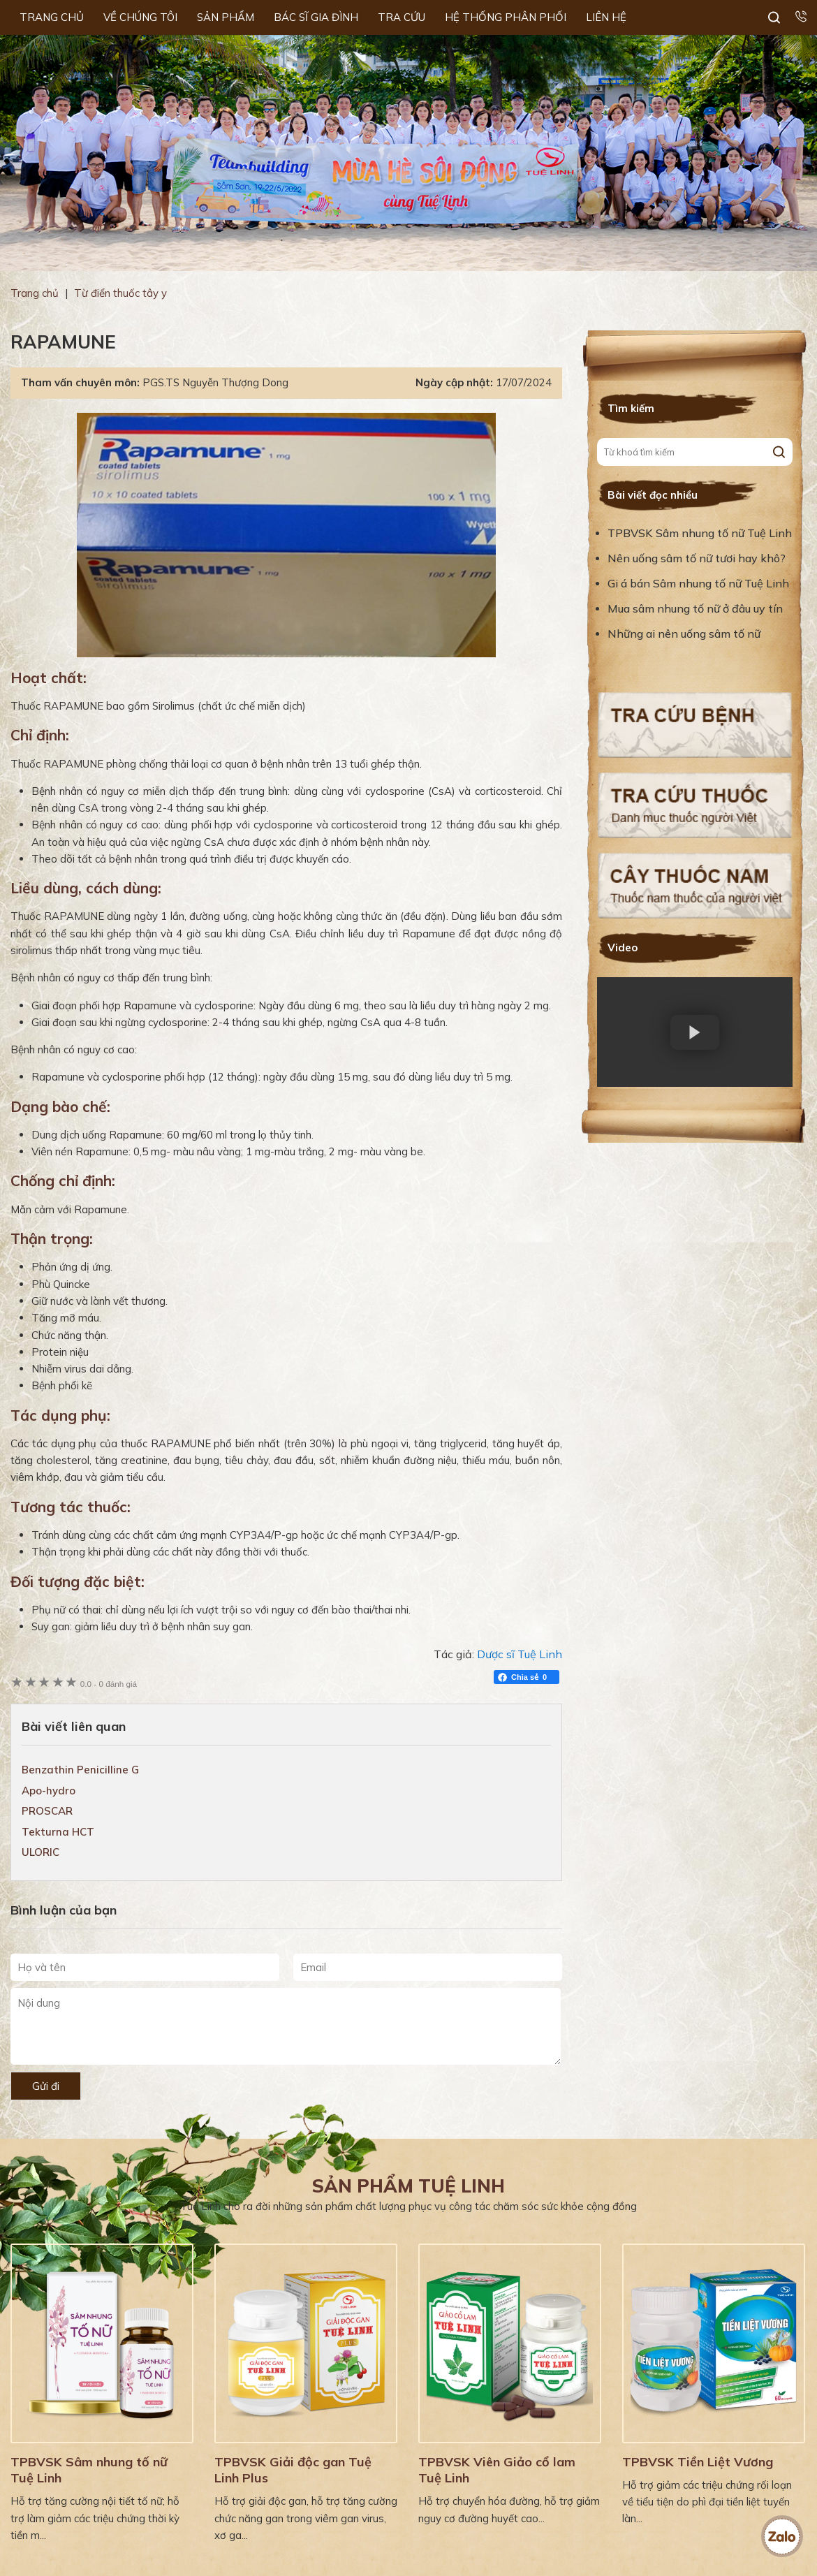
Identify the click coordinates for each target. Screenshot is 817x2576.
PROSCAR (47, 1810)
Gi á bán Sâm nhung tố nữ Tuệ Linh (698, 583)
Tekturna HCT (58, 1831)
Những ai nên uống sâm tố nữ (685, 634)
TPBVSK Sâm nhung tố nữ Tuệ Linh (700, 533)
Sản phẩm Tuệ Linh (408, 2185)
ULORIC (40, 1852)
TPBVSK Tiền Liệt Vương (697, 2462)
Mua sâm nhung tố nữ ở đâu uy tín (695, 608)
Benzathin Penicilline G (80, 1769)
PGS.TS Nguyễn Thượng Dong (215, 382)
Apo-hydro (48, 1790)
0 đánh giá (108, 1683)
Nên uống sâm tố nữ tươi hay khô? (697, 558)
